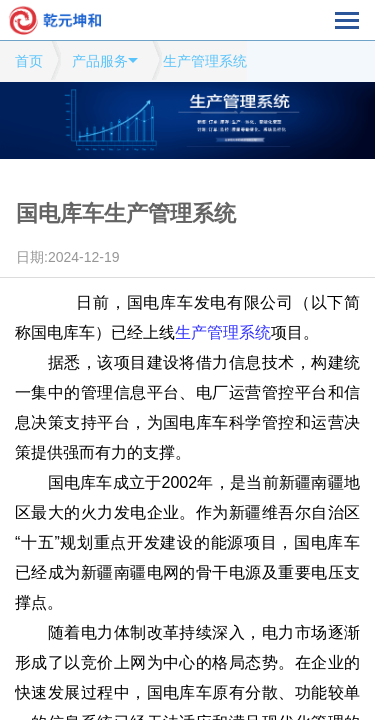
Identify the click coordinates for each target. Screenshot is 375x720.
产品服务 (100, 61)
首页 (29, 61)
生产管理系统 (205, 61)
